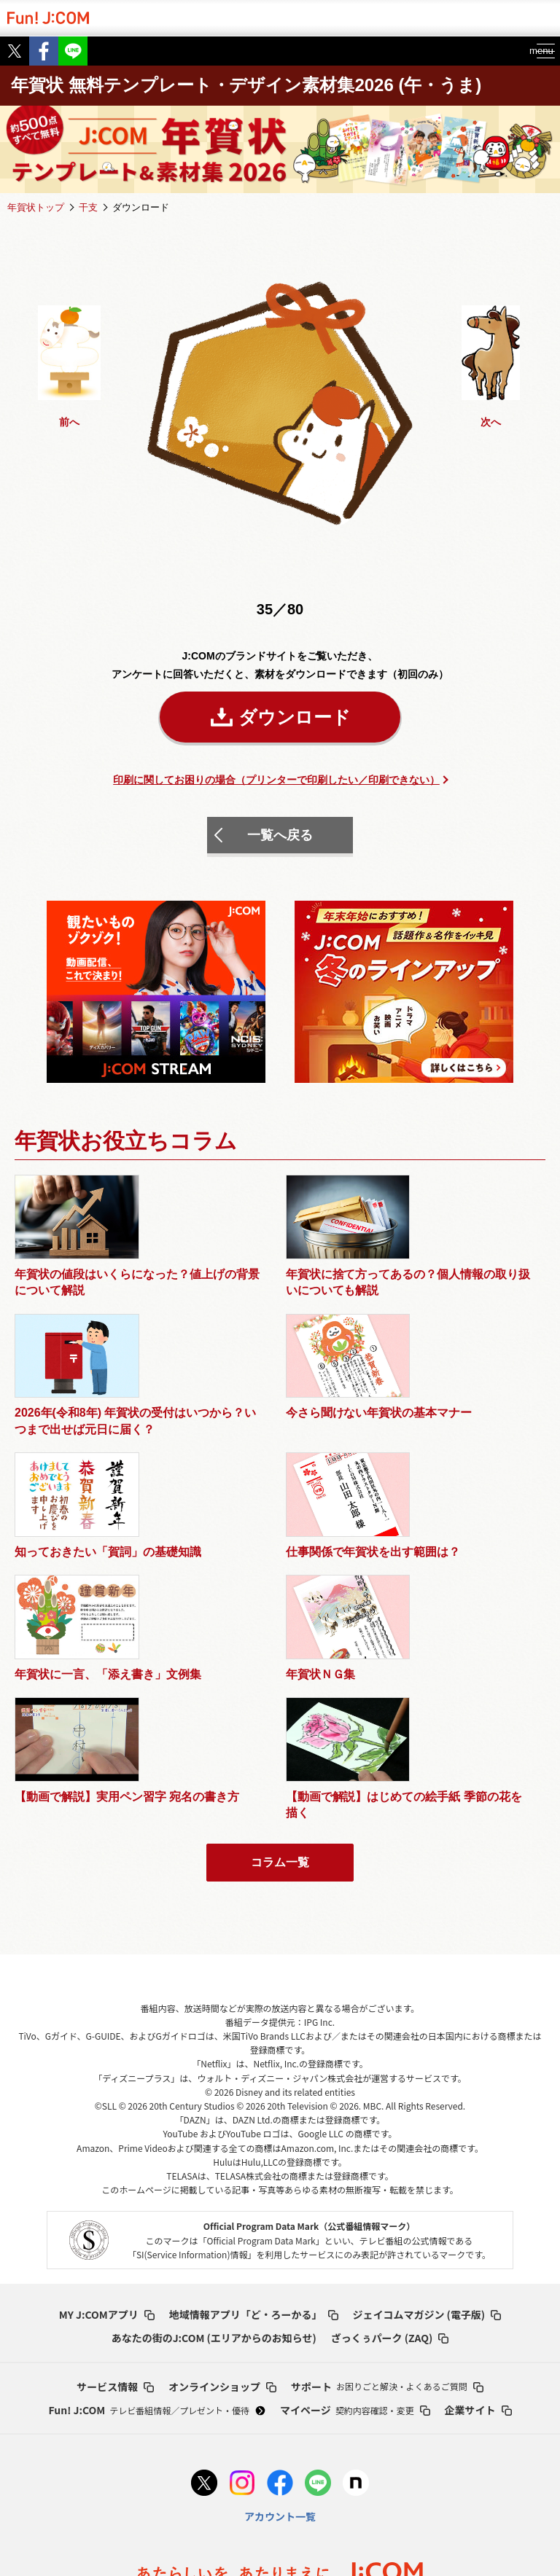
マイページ (355, 2235)
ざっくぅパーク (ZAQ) (390, 2163)
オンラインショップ (222, 2212)
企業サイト (478, 2235)
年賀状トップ (35, 207)
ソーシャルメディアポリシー (245, 2493)
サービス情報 (115, 2212)
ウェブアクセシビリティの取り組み (337, 2471)
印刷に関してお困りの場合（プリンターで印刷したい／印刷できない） (276, 780)
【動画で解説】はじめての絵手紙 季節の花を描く (210, 1622)
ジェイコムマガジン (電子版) (427, 2140)
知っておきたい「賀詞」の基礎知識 (67, 1468)
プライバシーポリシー (188, 2471)
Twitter (14, 51)
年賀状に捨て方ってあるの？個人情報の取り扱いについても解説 (208, 1297)
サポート (387, 2212)
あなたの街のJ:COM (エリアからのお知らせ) (214, 2163)
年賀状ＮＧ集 (456, 1460)
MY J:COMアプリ (107, 2140)
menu (531, 51)
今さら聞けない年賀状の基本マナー (479, 1289)
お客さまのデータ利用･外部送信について (148, 2527)
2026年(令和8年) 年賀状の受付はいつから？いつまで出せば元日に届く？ (344, 1305)
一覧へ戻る (280, 835)
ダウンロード (294, 717)
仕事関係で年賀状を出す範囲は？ (208, 1468)
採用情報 (387, 2527)
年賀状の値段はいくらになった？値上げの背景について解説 (73, 1297)
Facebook (43, 51)
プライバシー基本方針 (66, 2471)
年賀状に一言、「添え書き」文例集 (344, 1468)
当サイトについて (299, 2527)
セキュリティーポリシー (490, 2471)
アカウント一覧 (280, 2342)
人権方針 (354, 2493)
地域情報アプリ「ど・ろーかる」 (253, 2140)
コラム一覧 (280, 1688)
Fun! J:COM (156, 2235)
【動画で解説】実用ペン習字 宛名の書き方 (73, 1614)
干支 (88, 207)
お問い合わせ (466, 2527)
